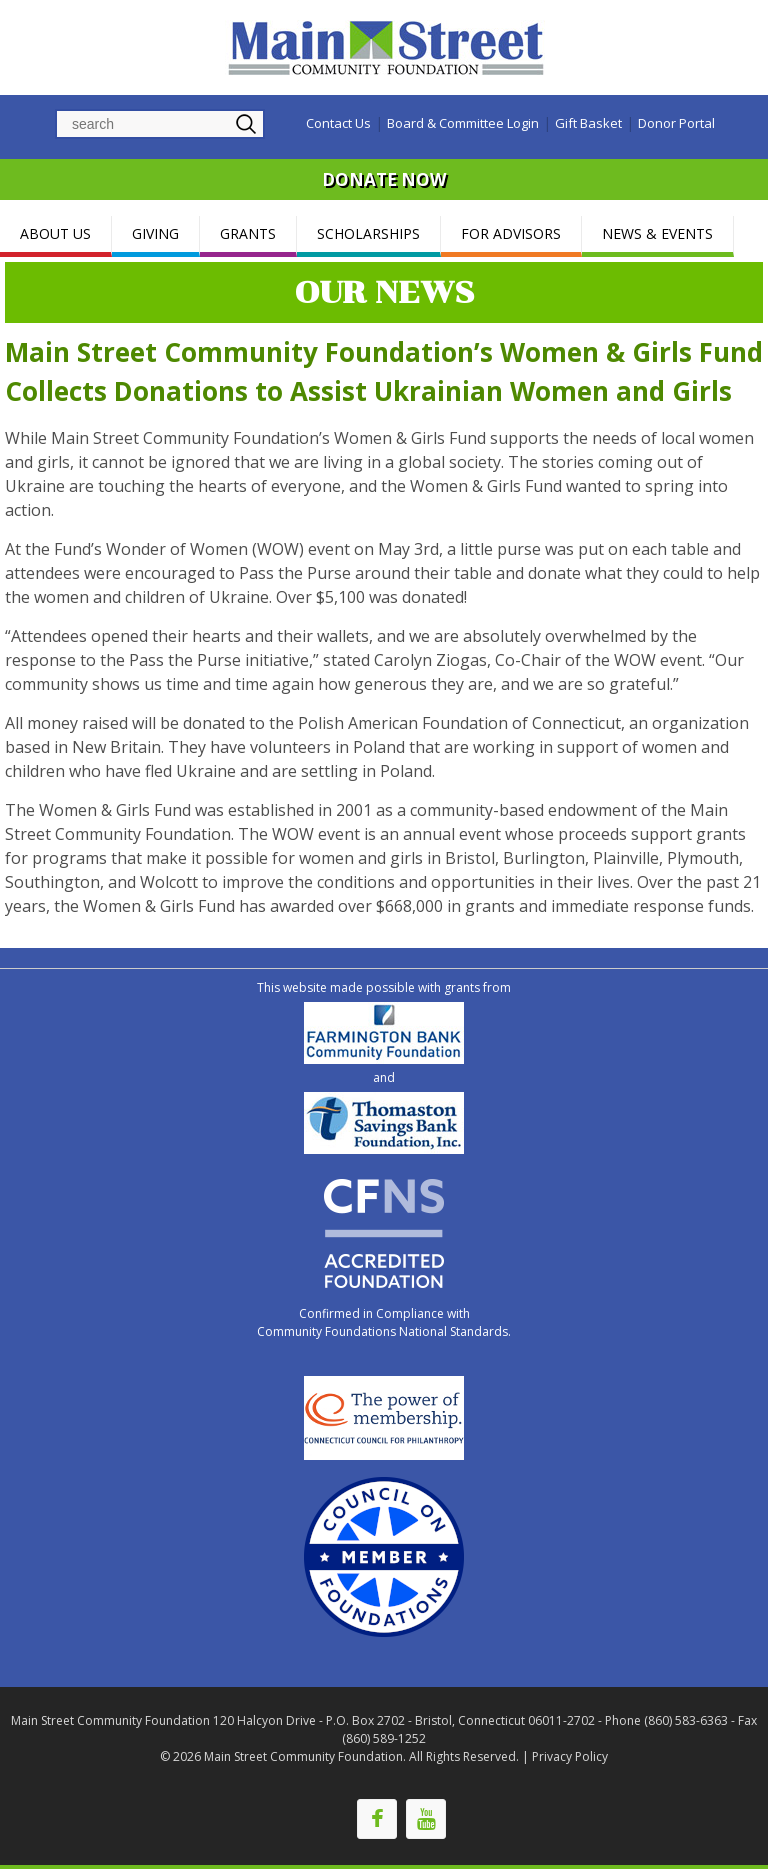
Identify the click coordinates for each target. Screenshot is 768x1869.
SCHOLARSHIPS (368, 233)
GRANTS (248, 233)
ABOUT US (55, 233)
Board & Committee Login (463, 123)
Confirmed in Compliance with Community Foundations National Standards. (384, 1322)
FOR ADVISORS (511, 233)
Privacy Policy (570, 1756)
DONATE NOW (384, 179)
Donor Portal (676, 123)
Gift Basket (588, 123)
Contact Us (338, 123)
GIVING (155, 233)
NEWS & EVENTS (657, 233)
